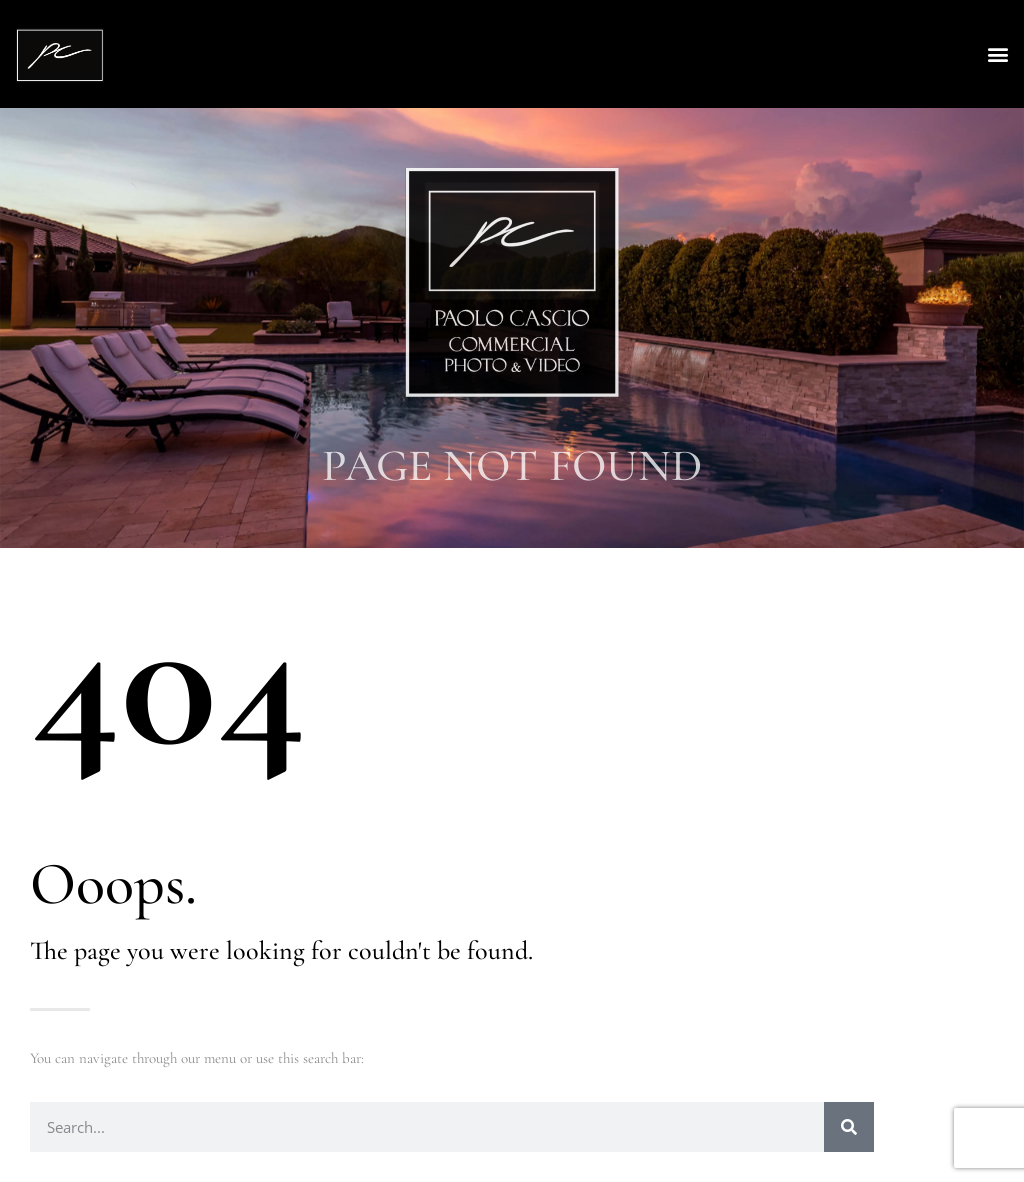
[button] (997, 54)
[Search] (849, 1127)
